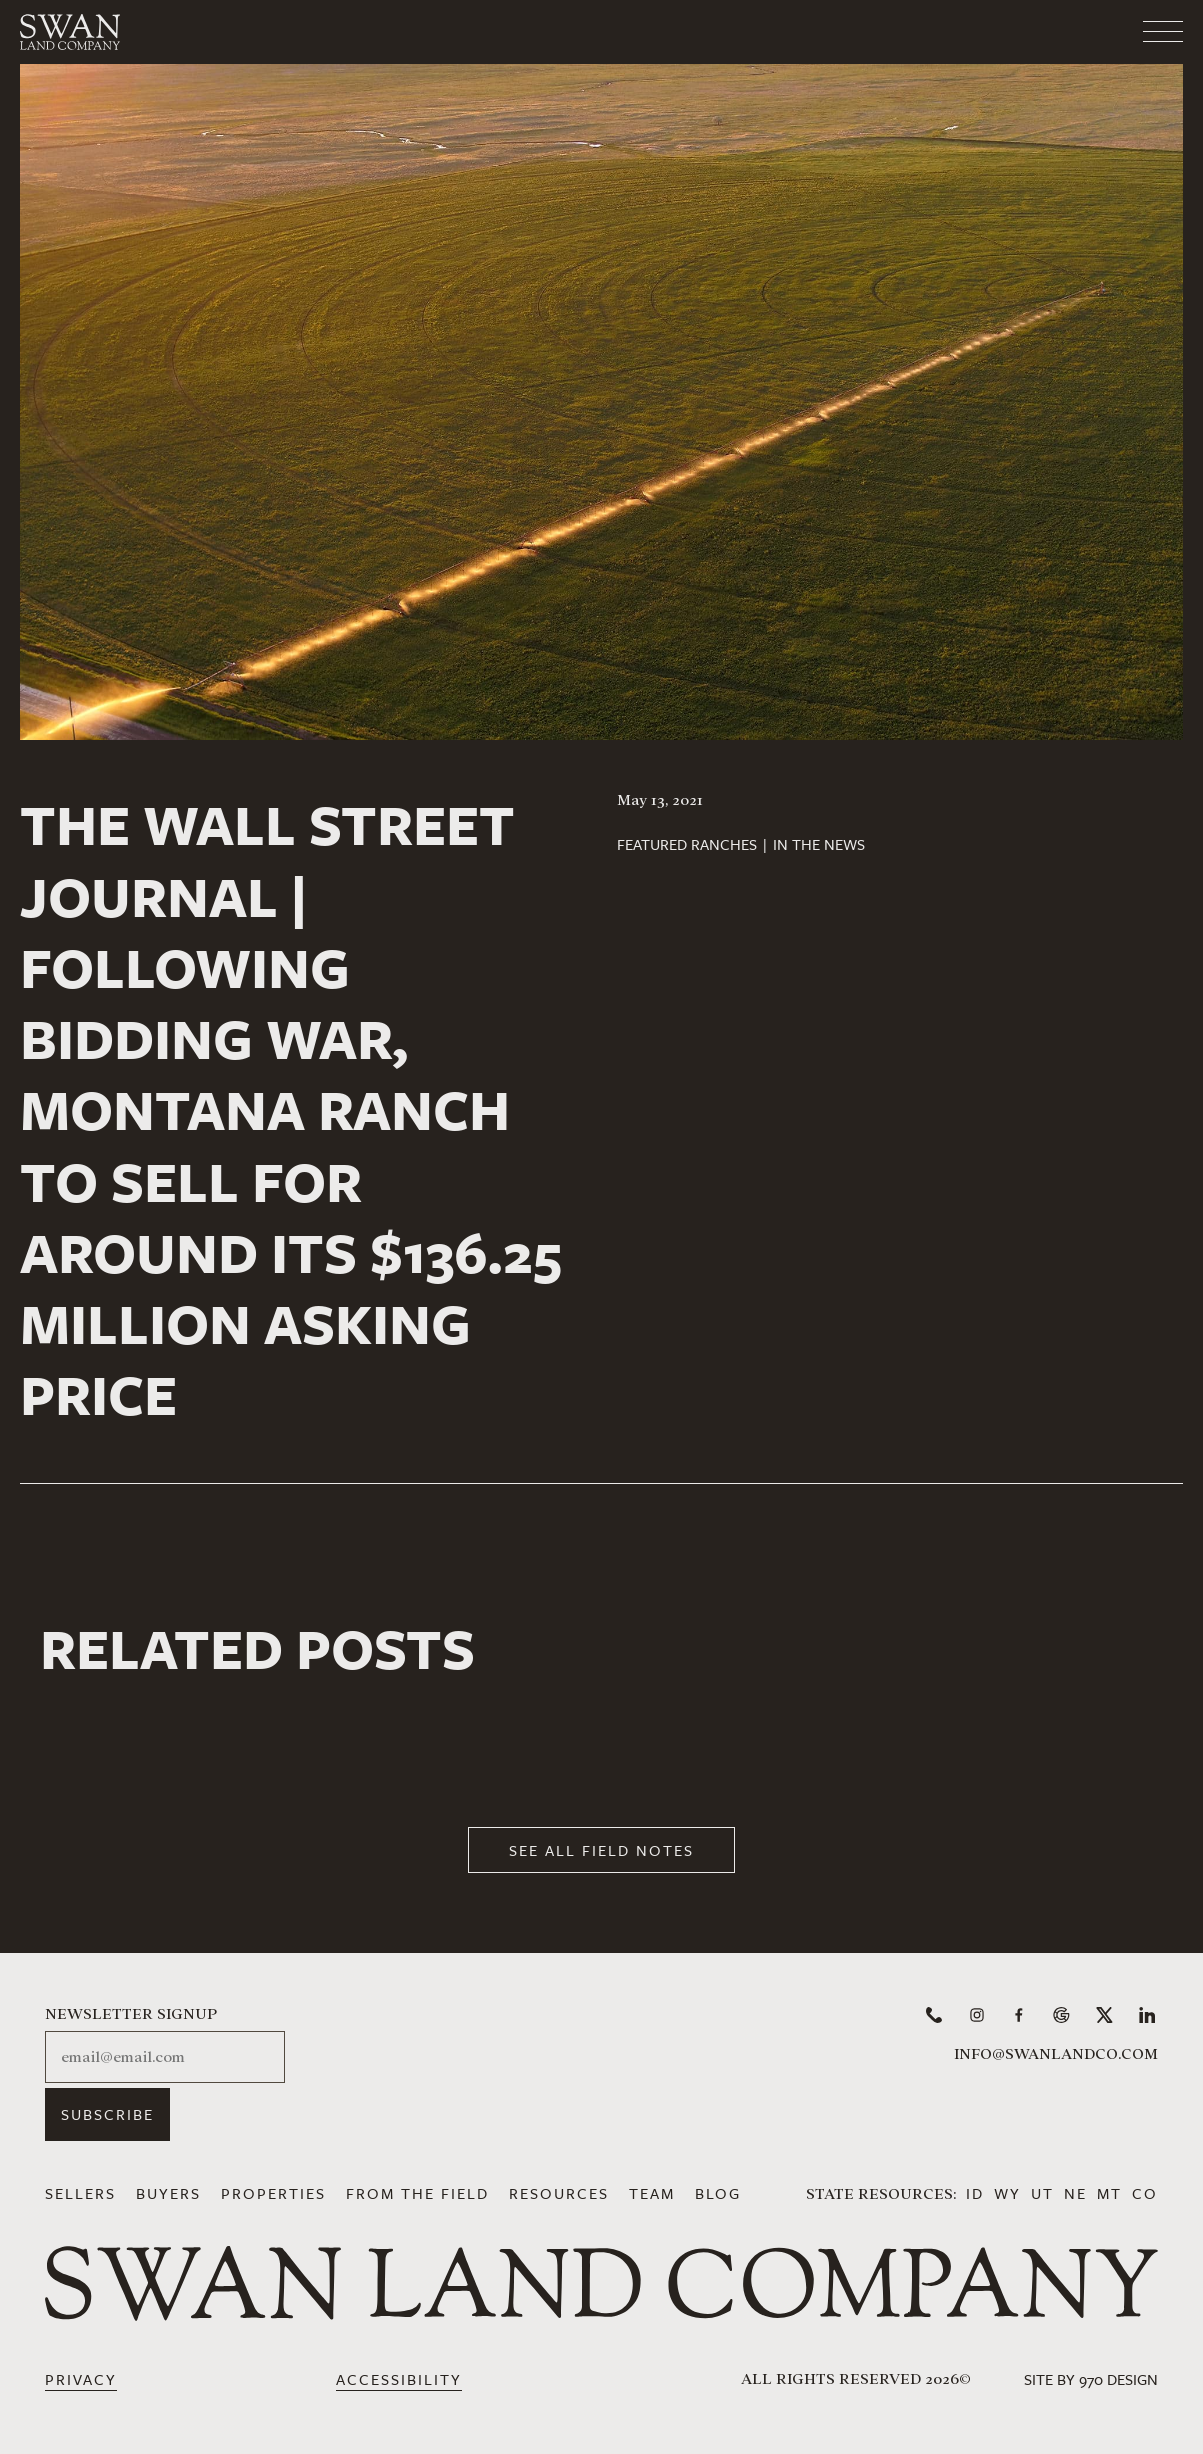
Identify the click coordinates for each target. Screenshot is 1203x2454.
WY (1007, 2193)
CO (1145, 2193)
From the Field (417, 2193)
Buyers (168, 2193)
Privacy (81, 2379)
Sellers (80, 2193)
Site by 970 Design (1091, 2379)
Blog (718, 2193)
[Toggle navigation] (1083, 25)
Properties (273, 2193)
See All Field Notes (601, 1850)
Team (652, 2193)
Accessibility (399, 2379)
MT (1109, 2193)
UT (1042, 2193)
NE (1075, 2193)
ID (975, 2193)
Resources (559, 2193)
